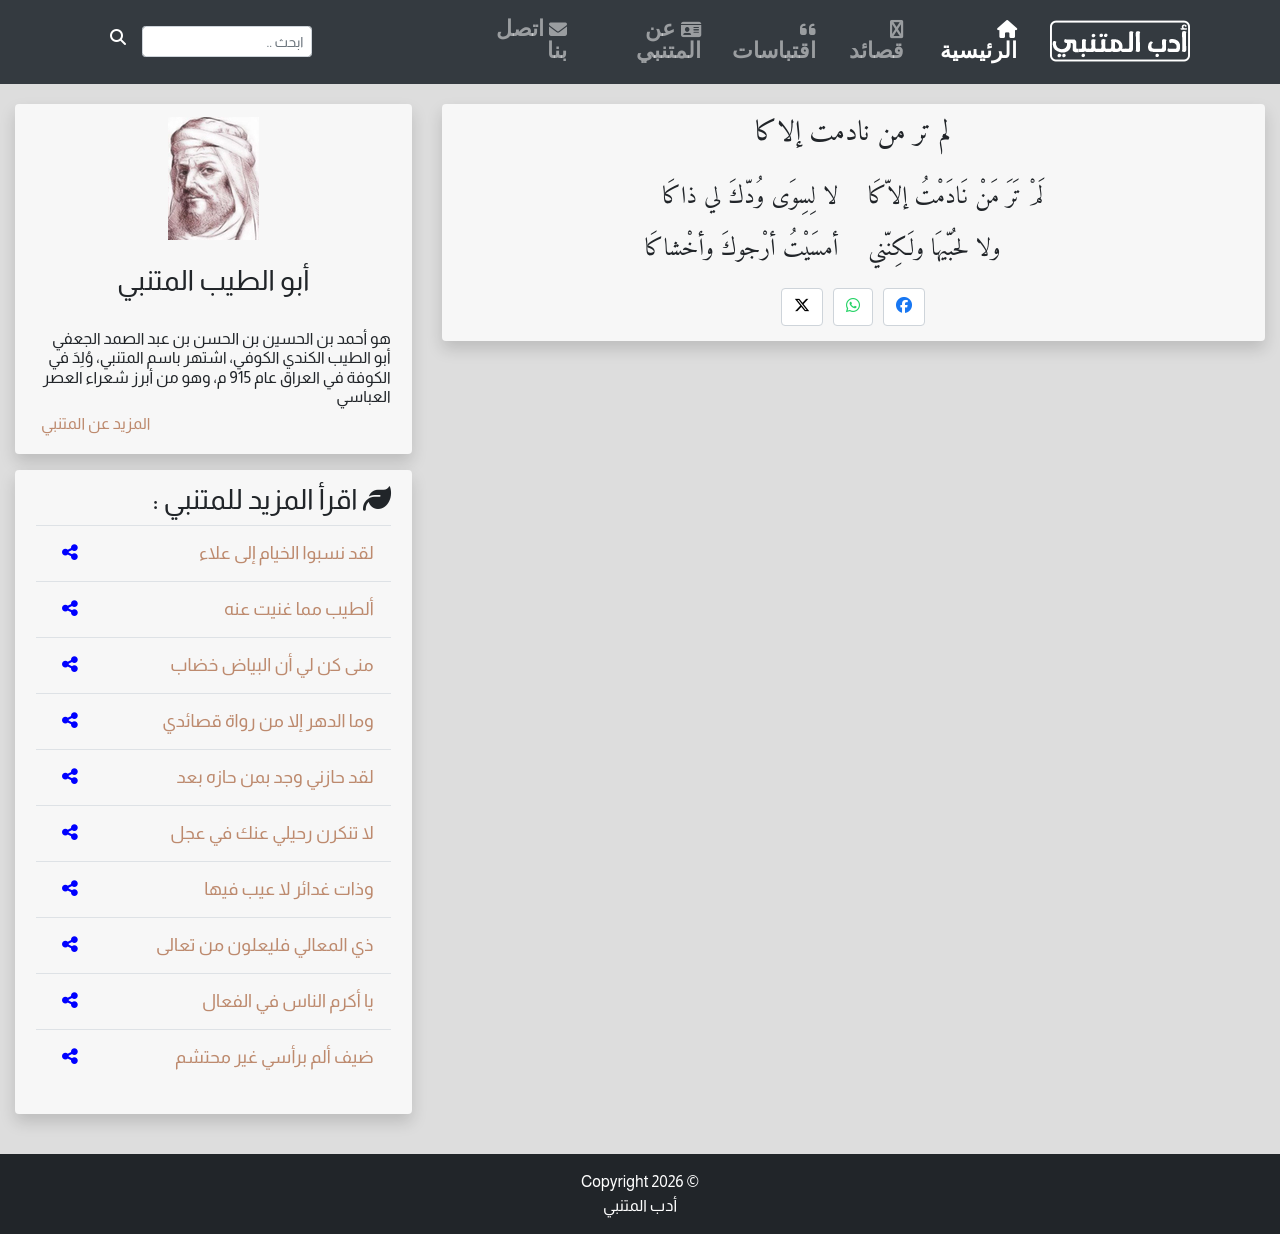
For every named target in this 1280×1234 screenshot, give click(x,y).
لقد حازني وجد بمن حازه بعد (274, 777)
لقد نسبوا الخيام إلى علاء (286, 553)
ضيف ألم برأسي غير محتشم (274, 1057)
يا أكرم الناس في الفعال (288, 1001)
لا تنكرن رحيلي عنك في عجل (271, 833)
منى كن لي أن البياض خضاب (271, 665)
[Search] (227, 41)
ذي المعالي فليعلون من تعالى (265, 945)
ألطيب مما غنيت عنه (299, 609)
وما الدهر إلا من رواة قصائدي (267, 721)
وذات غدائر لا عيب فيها (289, 889)
